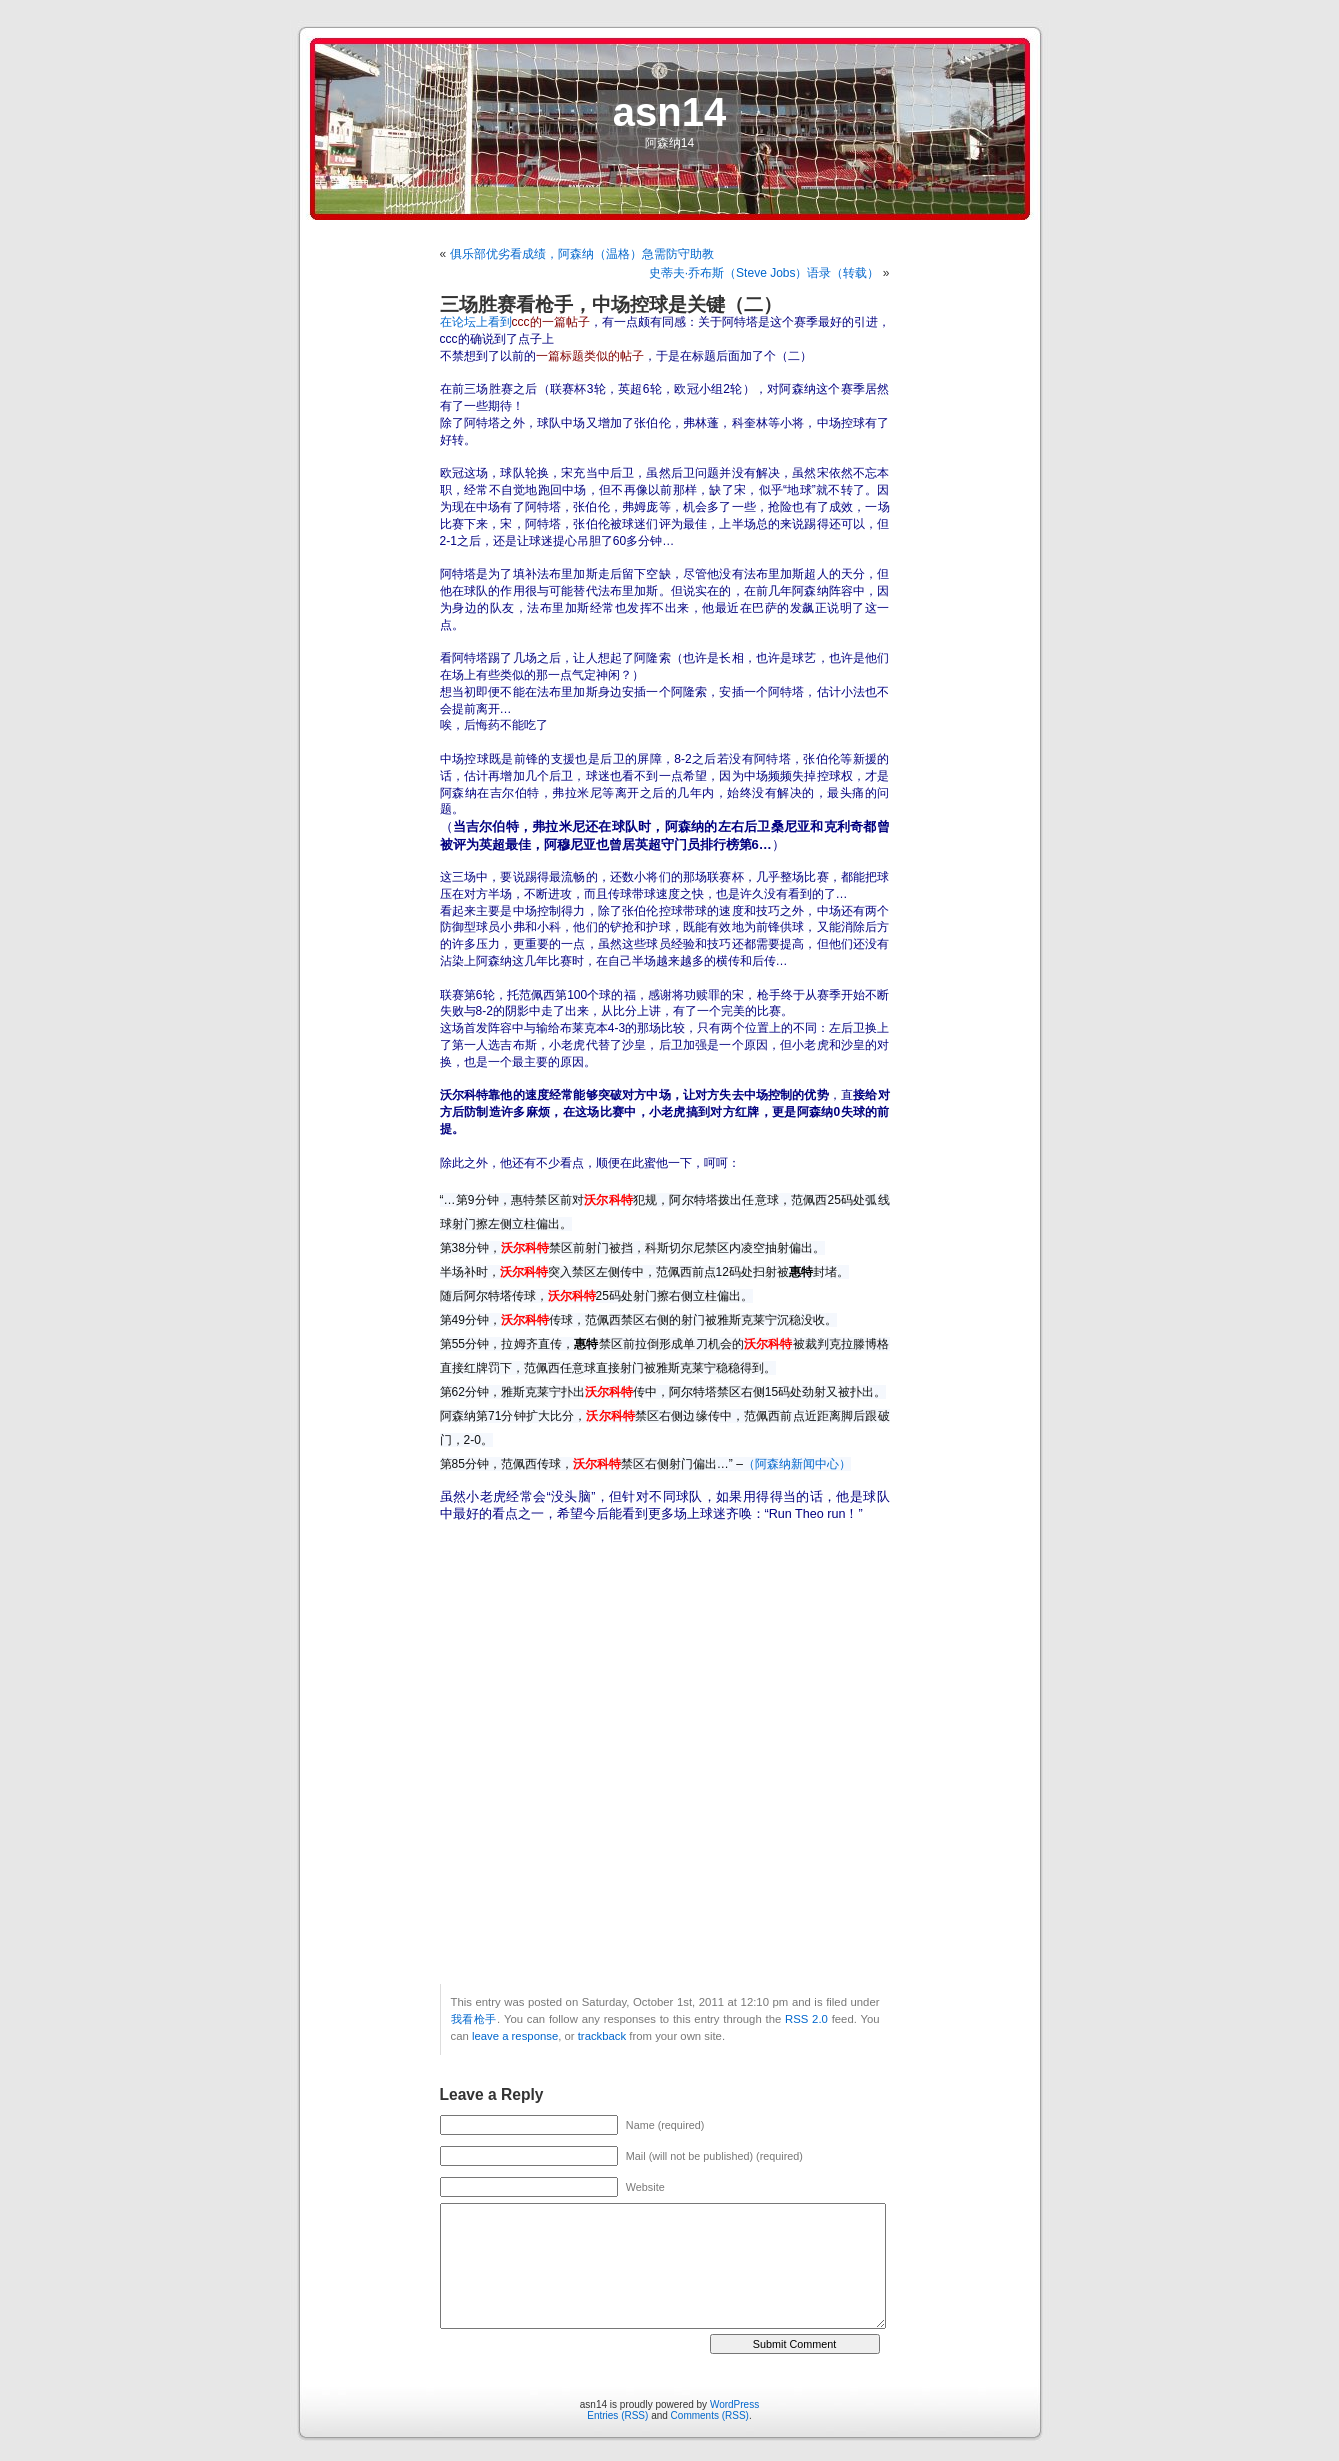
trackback (602, 2036)
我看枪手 (474, 2019)
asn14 (669, 112)
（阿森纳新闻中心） (797, 1464)
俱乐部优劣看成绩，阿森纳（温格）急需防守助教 (582, 254)
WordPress (734, 2404)
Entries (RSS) (617, 2415)
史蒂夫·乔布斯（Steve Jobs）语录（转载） (764, 273)
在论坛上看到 (515, 322)
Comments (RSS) (710, 2415)
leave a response (515, 2036)
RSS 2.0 (806, 2019)
